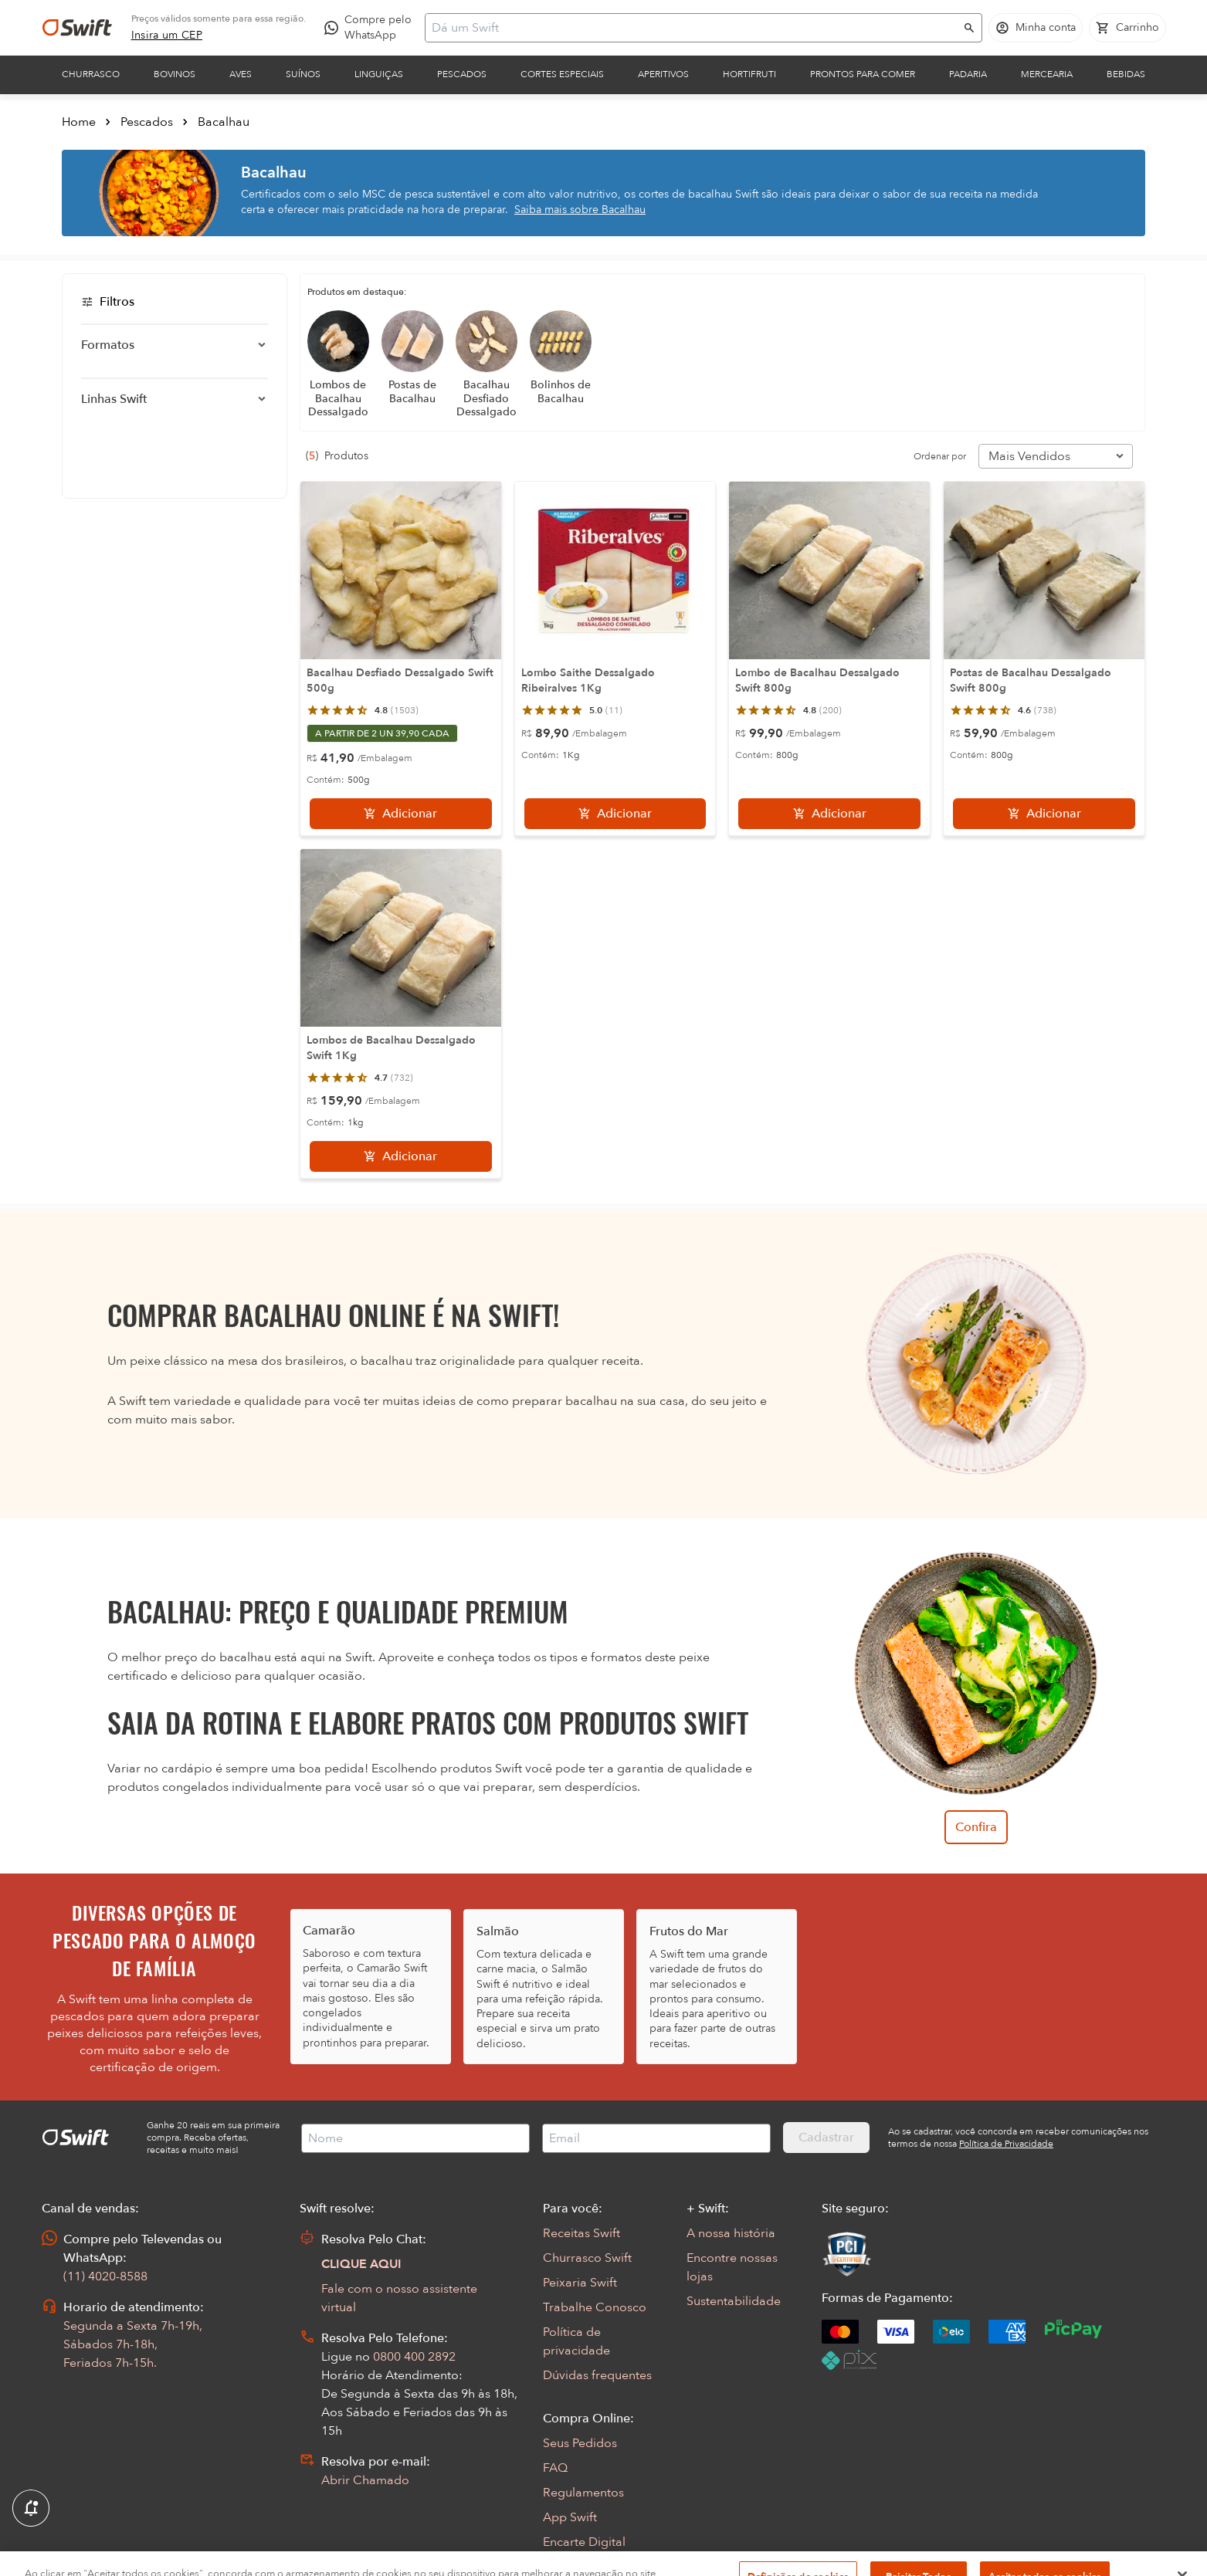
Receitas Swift (581, 2233)
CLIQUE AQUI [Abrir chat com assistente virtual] (361, 2264)
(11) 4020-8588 (105, 2276)
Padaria (968, 74)
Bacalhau (223, 121)
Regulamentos (583, 2492)
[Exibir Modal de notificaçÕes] (31, 2509)
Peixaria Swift (580, 2282)
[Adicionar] (401, 813)
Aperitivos (663, 74)
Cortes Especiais (562, 74)
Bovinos (174, 74)
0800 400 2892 (414, 2356)
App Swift (570, 2517)
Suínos (303, 74)
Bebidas (1126, 74)
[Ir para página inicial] (77, 28)
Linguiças (378, 74)
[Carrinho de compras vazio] (1127, 27)
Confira (976, 1827)
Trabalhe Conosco (594, 2307)
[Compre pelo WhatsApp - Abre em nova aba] (371, 27)
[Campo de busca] (693, 28)
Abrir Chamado (365, 2480)
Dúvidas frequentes (597, 2375)
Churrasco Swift (587, 2257)
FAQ (555, 2467)
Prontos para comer (862, 74)
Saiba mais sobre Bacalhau (580, 209)
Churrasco (91, 74)
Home (79, 121)
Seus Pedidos (580, 2443)
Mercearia (1047, 74)
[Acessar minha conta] (1035, 27)
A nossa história (731, 2233)
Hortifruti (749, 74)
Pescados (462, 74)
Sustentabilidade (734, 2301)
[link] (167, 35)
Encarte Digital (584, 2542)
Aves (240, 74)
